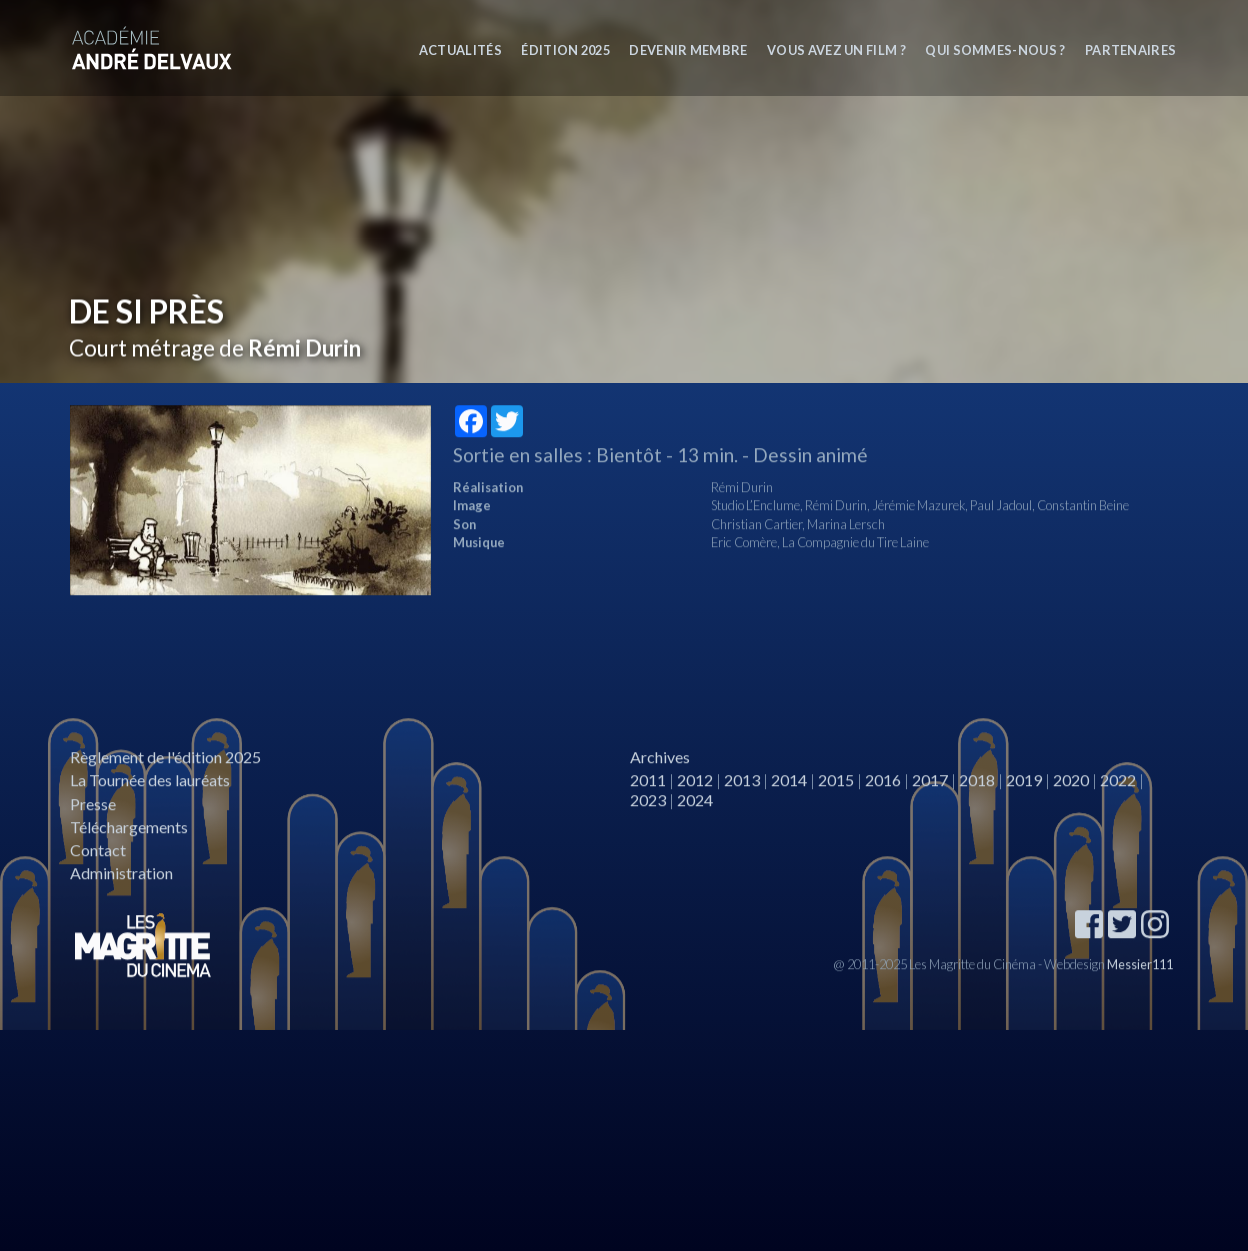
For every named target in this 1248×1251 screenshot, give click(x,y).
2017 (930, 804)
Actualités (460, 50)
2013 (742, 804)
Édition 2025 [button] (565, 50)
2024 (695, 823)
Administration (121, 897)
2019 (1024, 804)
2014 (789, 804)
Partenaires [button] (1131, 50)
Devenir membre (688, 50)
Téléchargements (129, 850)
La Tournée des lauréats (150, 804)
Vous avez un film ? (836, 50)
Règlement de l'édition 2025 (165, 781)
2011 (648, 804)
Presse (93, 827)
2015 (836, 804)
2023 (648, 823)
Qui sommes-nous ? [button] (995, 50)
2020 (1071, 804)
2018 (977, 804)
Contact (98, 873)
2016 (883, 804)
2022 (1118, 804)
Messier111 (1140, 988)
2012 (695, 804)
